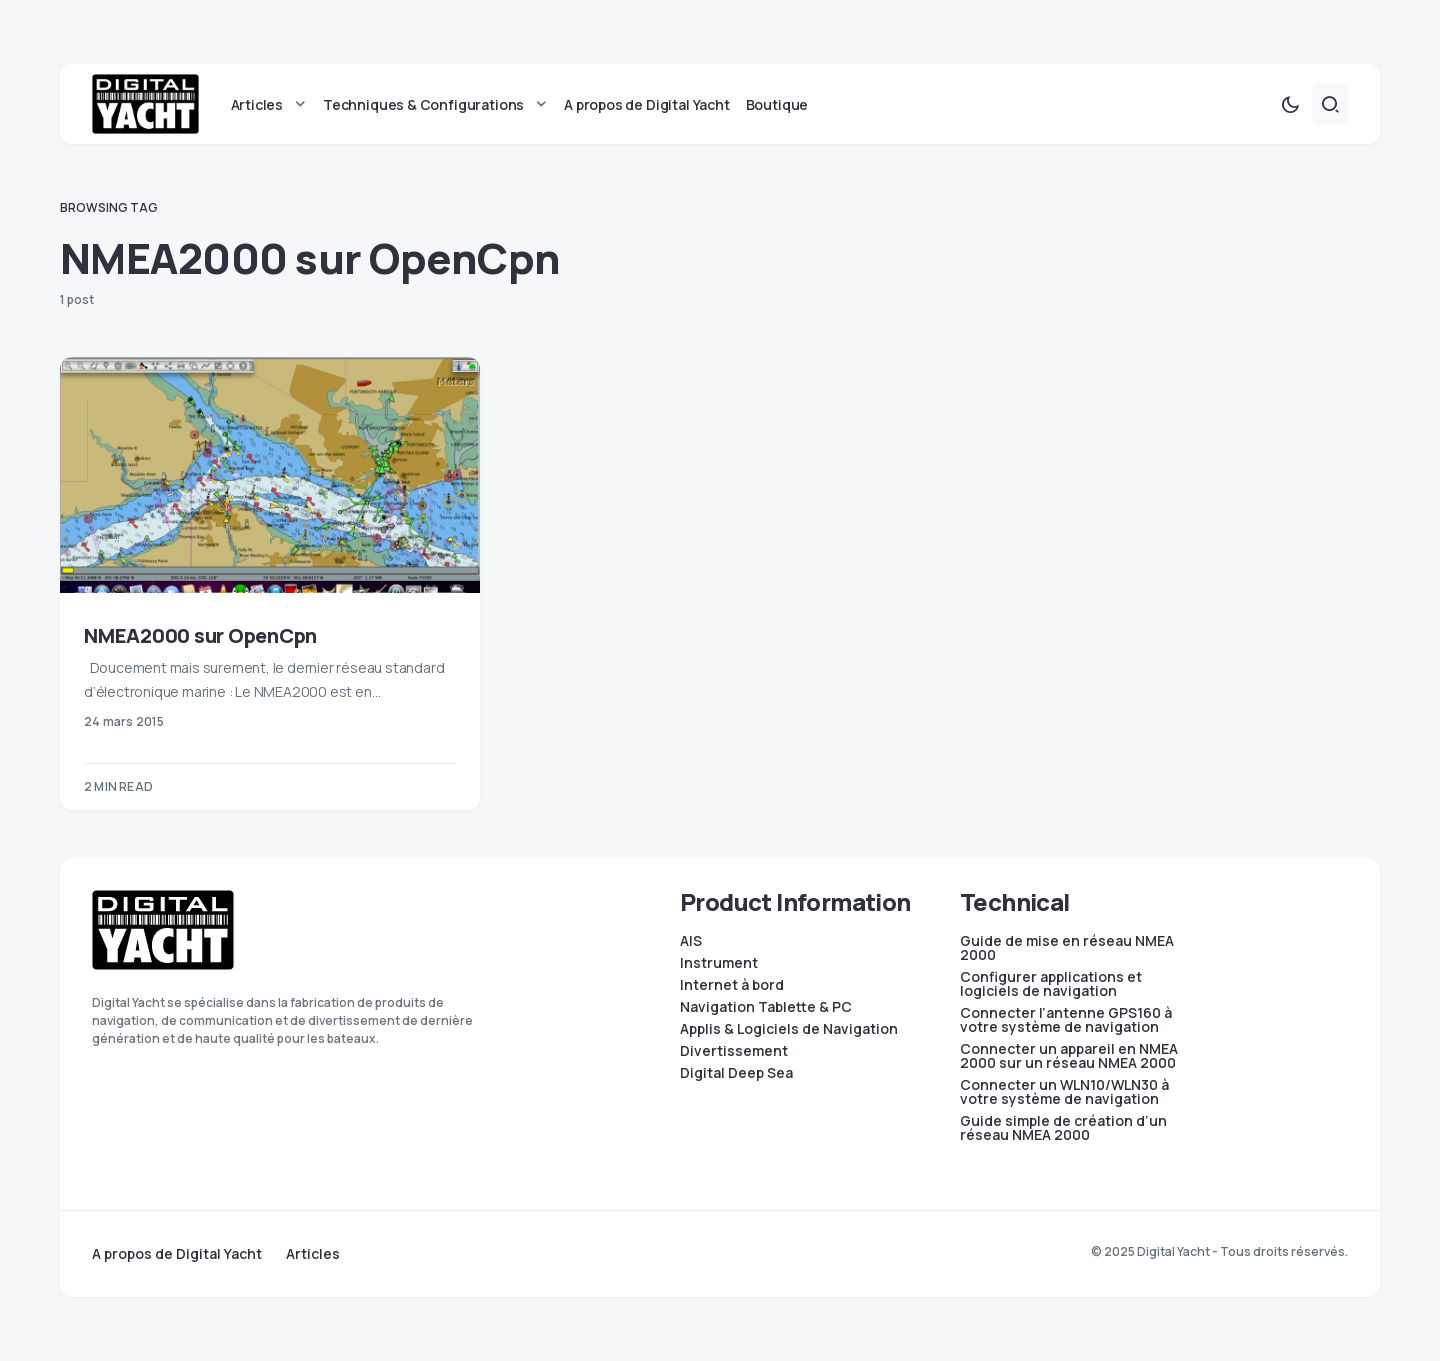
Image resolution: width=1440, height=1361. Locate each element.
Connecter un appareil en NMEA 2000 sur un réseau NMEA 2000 (1069, 1056)
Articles (313, 1254)
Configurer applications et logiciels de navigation (1051, 984)
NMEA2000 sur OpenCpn (200, 635)
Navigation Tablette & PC (766, 1007)
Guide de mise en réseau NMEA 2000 (1067, 948)
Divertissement (734, 1051)
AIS (691, 941)
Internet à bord (732, 985)
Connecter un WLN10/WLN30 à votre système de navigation (1064, 1092)
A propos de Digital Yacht (177, 1254)
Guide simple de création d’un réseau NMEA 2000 (1063, 1128)
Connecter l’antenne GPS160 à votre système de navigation (1066, 1020)
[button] (1290, 104)
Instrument (719, 963)
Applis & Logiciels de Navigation (789, 1029)
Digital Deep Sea (736, 1073)
